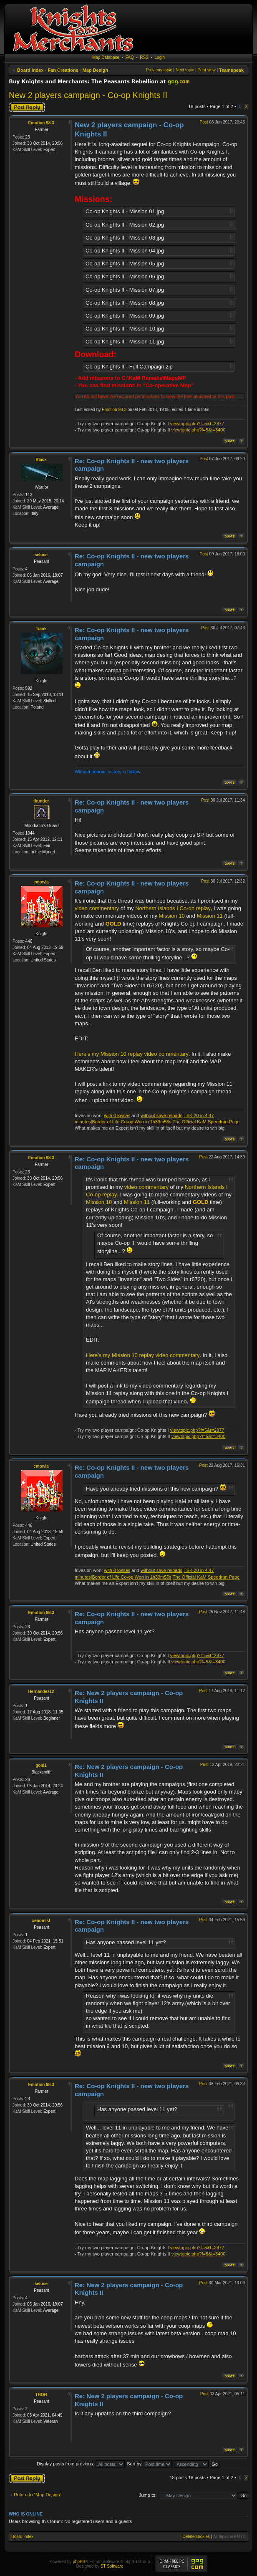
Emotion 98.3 (41, 123)
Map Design (95, 70)
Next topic (185, 70)
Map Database (105, 57)
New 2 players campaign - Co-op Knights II (88, 95)
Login (160, 57)
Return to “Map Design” (37, 2494)
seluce (41, 555)
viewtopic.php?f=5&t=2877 (197, 423)
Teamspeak (231, 70)
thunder (41, 801)
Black (41, 459)
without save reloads (161, 1115)
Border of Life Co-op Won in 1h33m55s (131, 1121)
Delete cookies (196, 2536)
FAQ (130, 57)
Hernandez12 (41, 1691)
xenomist (41, 1920)
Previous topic (159, 70)
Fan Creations (63, 70)
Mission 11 (210, 916)
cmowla (41, 882)
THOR (41, 2394)
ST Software (112, 2566)
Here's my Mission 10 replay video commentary (132, 1054)
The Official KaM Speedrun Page (206, 1121)
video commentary (97, 908)
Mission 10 (172, 916)
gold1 (41, 1765)
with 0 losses (117, 1115)
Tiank (41, 628)
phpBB (79, 2561)
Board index (30, 70)
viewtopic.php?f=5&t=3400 (198, 429)
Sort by (149, 2463)
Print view (206, 70)
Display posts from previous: (81, 2463)
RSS (144, 57)
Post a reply (27, 107)
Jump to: (147, 2495)
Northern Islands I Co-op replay (173, 908)
